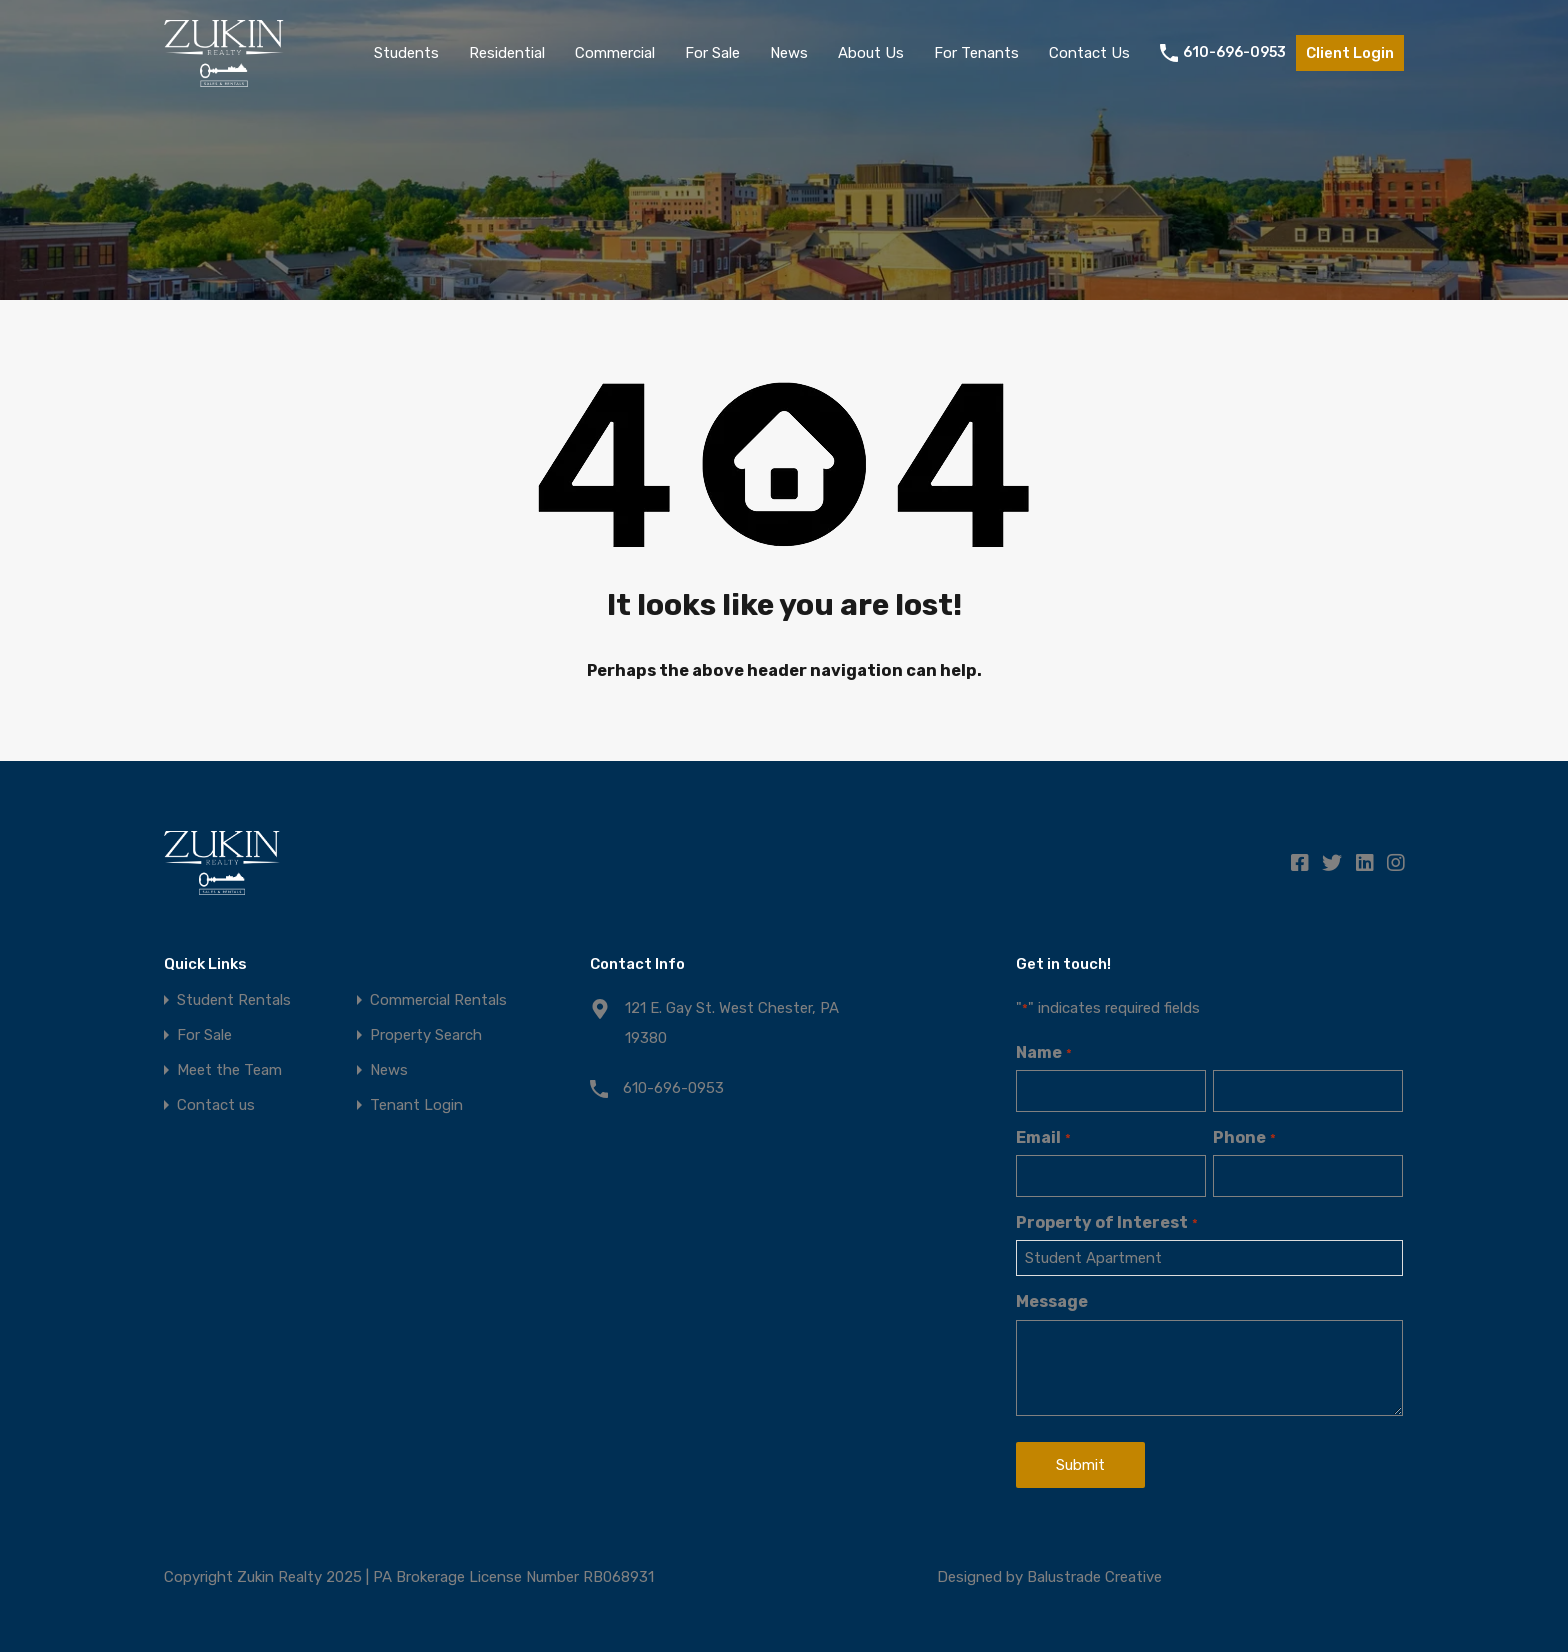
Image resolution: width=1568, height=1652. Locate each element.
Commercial (615, 53)
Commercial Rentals (438, 1000)
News (789, 53)
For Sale (712, 53)
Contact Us (1089, 53)
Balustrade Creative (1094, 1577)
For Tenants (976, 53)
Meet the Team (229, 1070)
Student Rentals (234, 1000)
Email (1043, 1137)
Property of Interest (1106, 1222)
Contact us (216, 1105)
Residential (507, 53)
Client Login (1350, 53)
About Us (871, 53)
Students (406, 53)
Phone (1244, 1137)
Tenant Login (416, 1105)
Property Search (426, 1035)
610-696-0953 (1234, 53)
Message (1052, 1301)
